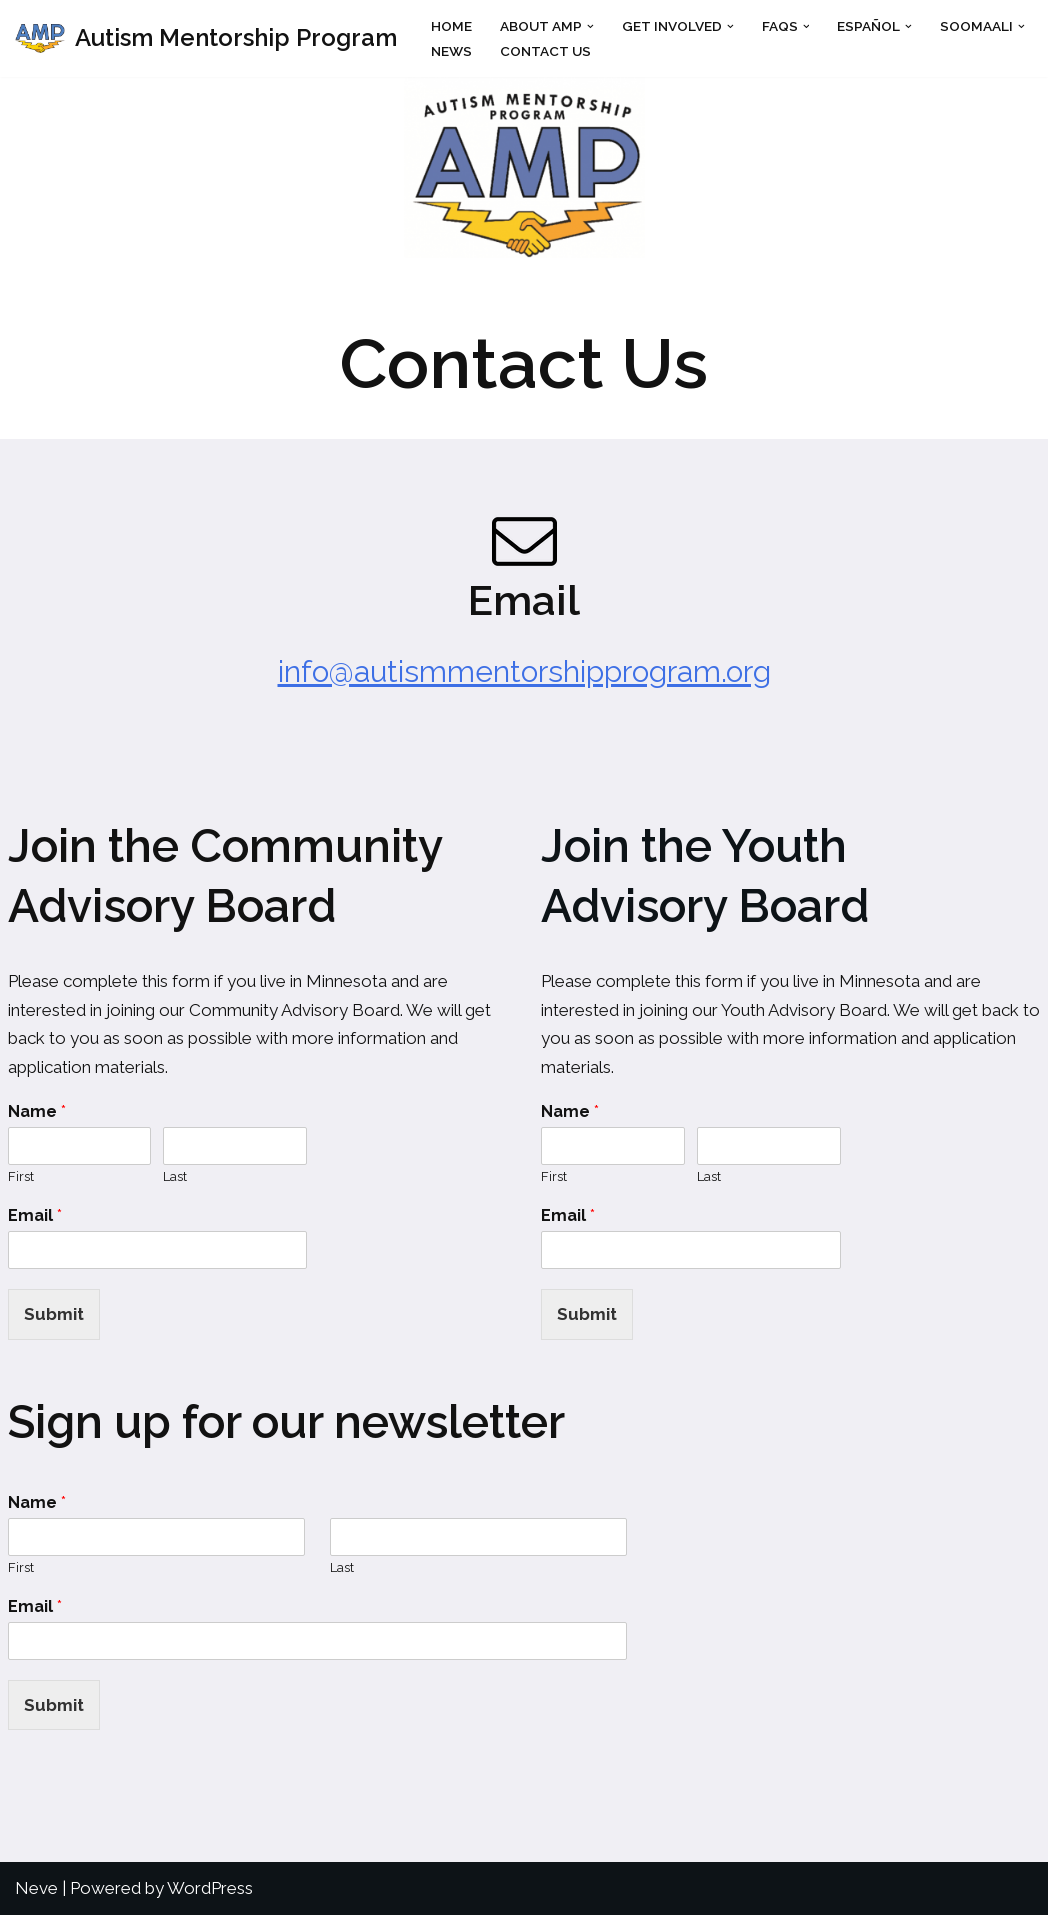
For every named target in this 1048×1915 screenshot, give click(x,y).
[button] (590, 25)
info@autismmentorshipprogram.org (524, 671)
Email (35, 1215)
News (451, 51)
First (21, 1176)
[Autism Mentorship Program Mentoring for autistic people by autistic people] (206, 38)
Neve (36, 1888)
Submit (54, 1314)
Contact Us (545, 51)
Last (175, 1176)
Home (451, 26)
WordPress (210, 1888)
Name (37, 1111)
